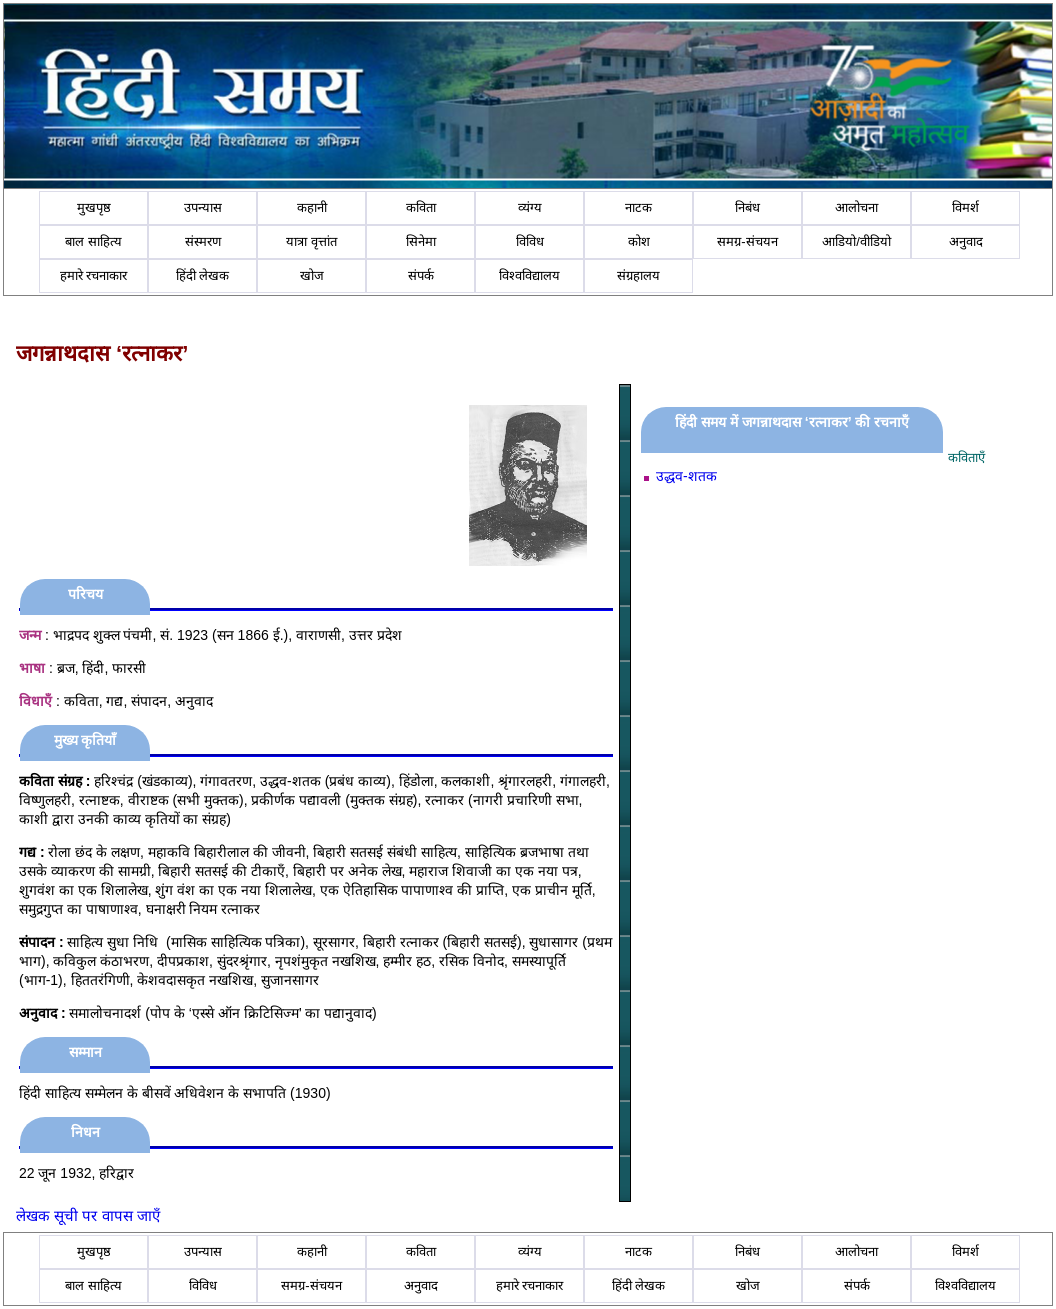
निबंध (747, 207)
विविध (530, 241)
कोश (639, 241)
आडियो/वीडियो (856, 241)
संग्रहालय (638, 275)
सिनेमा (421, 241)
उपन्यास (203, 207)
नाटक (638, 207)
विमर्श (965, 207)
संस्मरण (203, 241)
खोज (312, 275)
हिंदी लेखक (203, 275)
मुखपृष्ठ (94, 207)
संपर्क (421, 275)
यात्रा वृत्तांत (311, 241)
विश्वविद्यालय (529, 275)
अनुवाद (966, 241)
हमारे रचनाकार (94, 275)
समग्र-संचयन (747, 241)
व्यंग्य (530, 207)
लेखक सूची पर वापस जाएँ (88, 1215)
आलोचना (856, 207)
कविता (421, 207)
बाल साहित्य (93, 241)
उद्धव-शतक (686, 476)
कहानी (312, 207)
